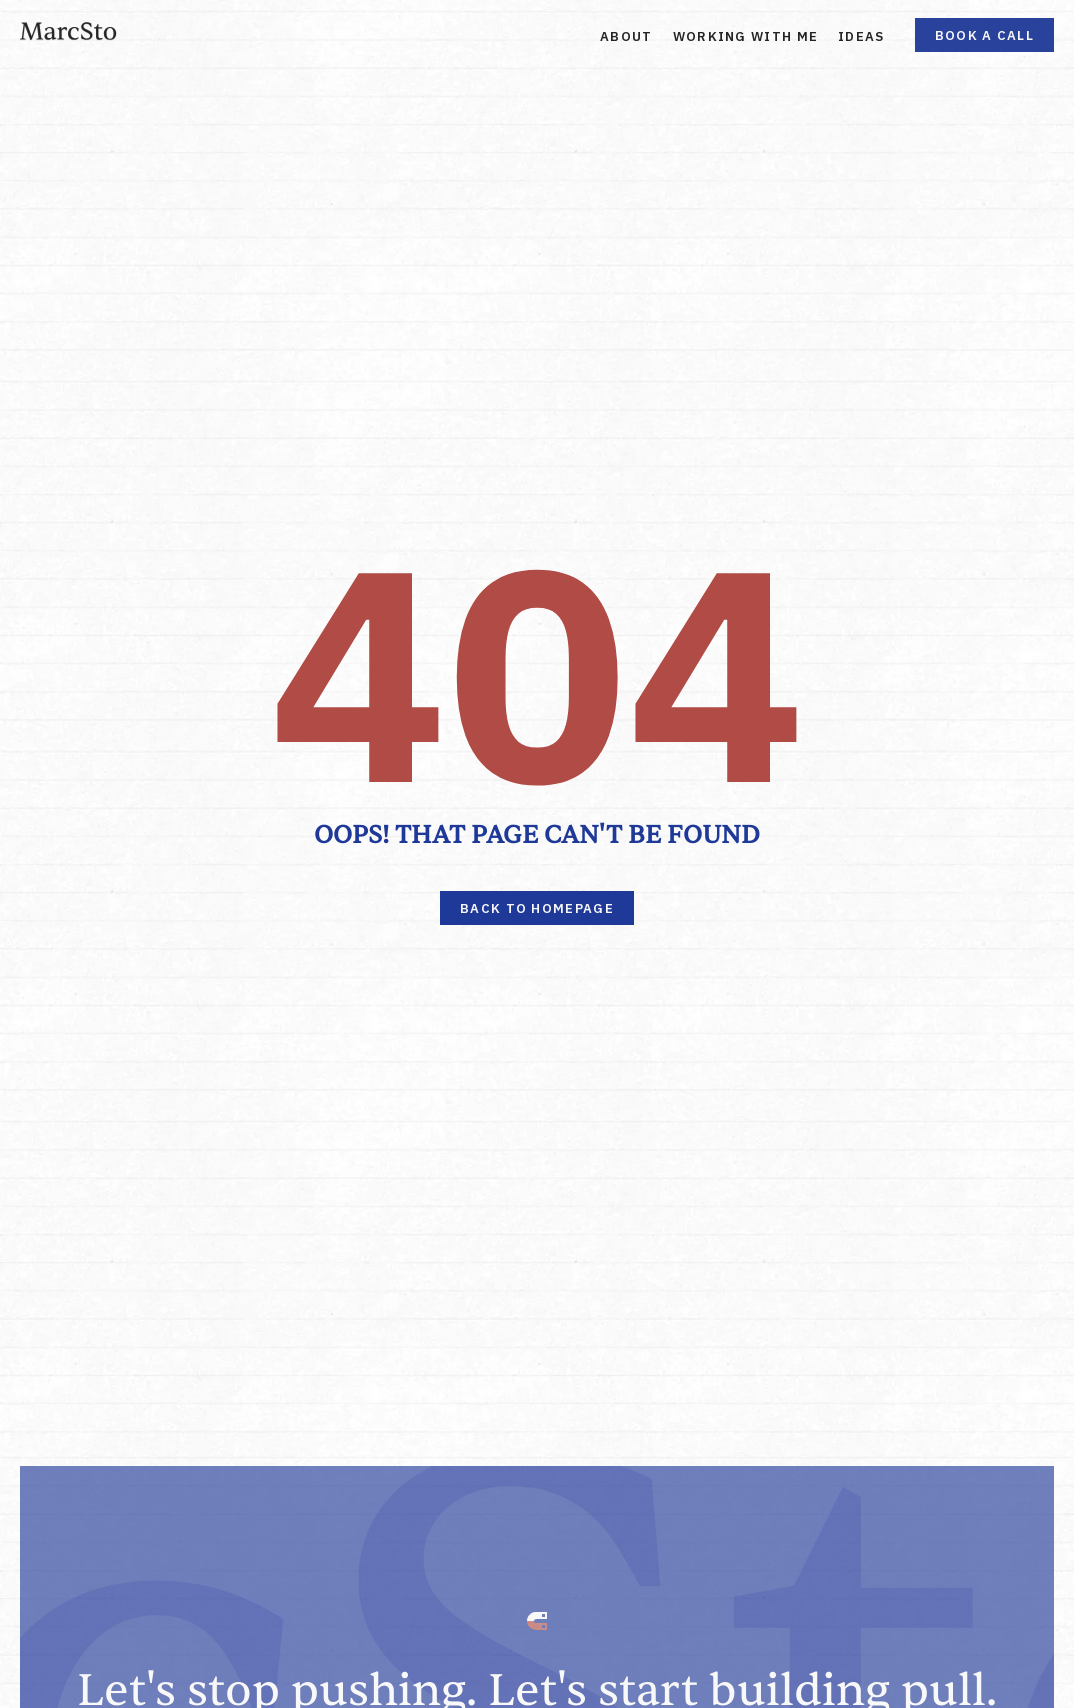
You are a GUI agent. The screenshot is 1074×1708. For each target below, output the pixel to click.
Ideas (861, 36)
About (626, 36)
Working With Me (746, 36)
